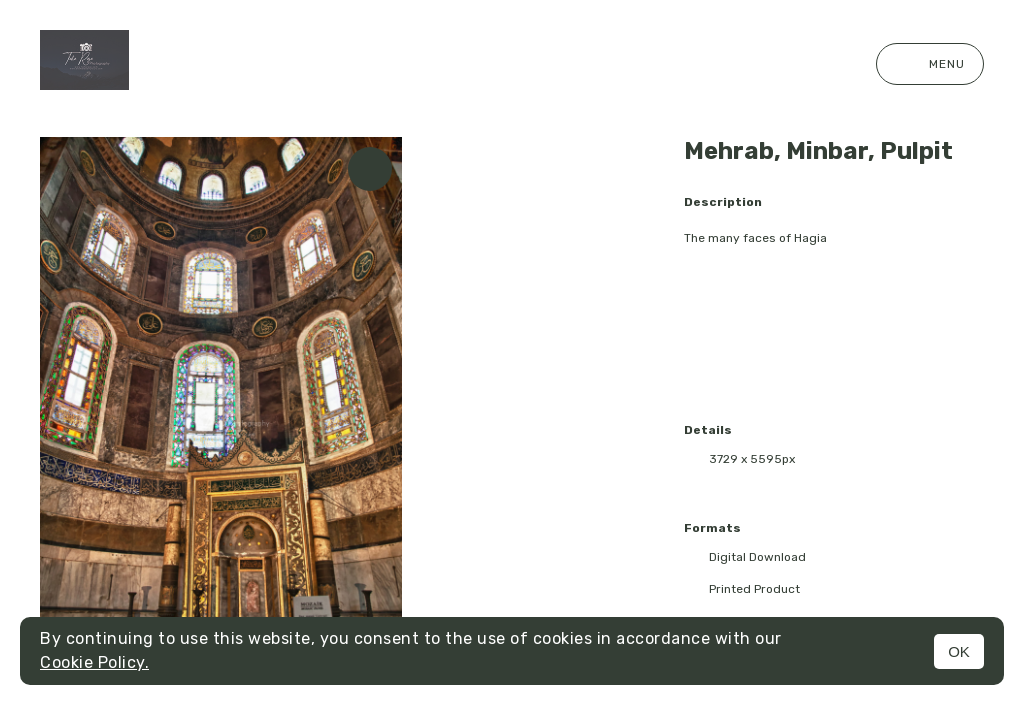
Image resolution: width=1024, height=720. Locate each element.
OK (959, 651)
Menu (930, 64)
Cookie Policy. (94, 662)
